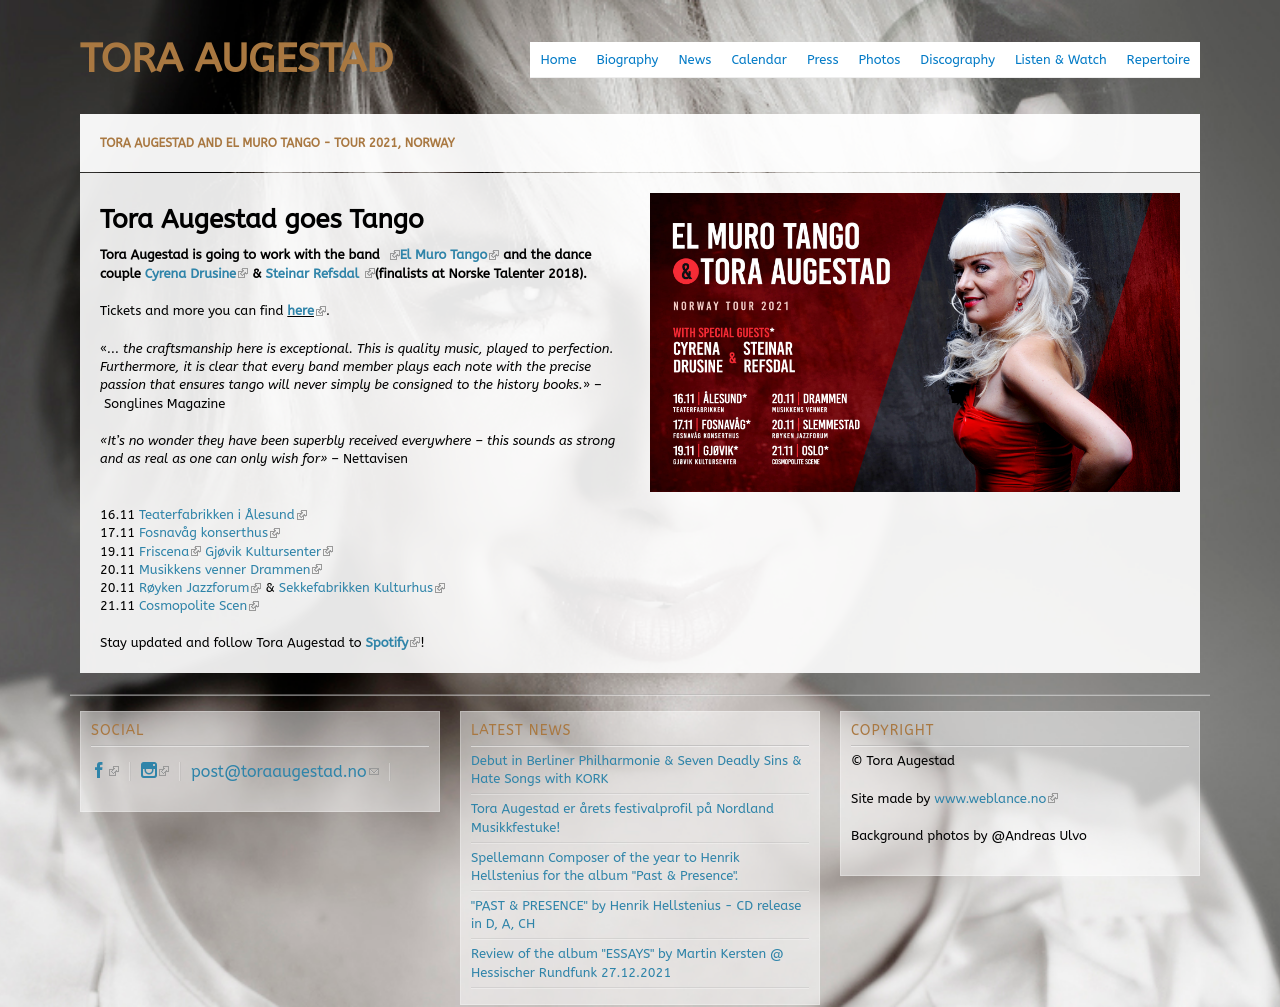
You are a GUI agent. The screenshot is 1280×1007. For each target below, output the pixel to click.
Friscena (170, 551)
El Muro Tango (450, 254)
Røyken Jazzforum (200, 587)
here (306, 310)
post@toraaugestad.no (285, 771)
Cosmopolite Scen (199, 605)
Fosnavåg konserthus (209, 532)
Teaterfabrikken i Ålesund (223, 514)
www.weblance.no (996, 798)
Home (558, 59)
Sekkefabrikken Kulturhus (362, 587)
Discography (957, 59)
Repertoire (1158, 59)
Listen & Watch (1061, 59)
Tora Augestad (236, 58)
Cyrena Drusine (197, 273)
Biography (628, 59)
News (694, 59)
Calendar (758, 59)
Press (823, 59)
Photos (879, 59)
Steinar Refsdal (320, 273)
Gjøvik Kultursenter (269, 551)
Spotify (393, 642)
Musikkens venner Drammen (230, 569)
